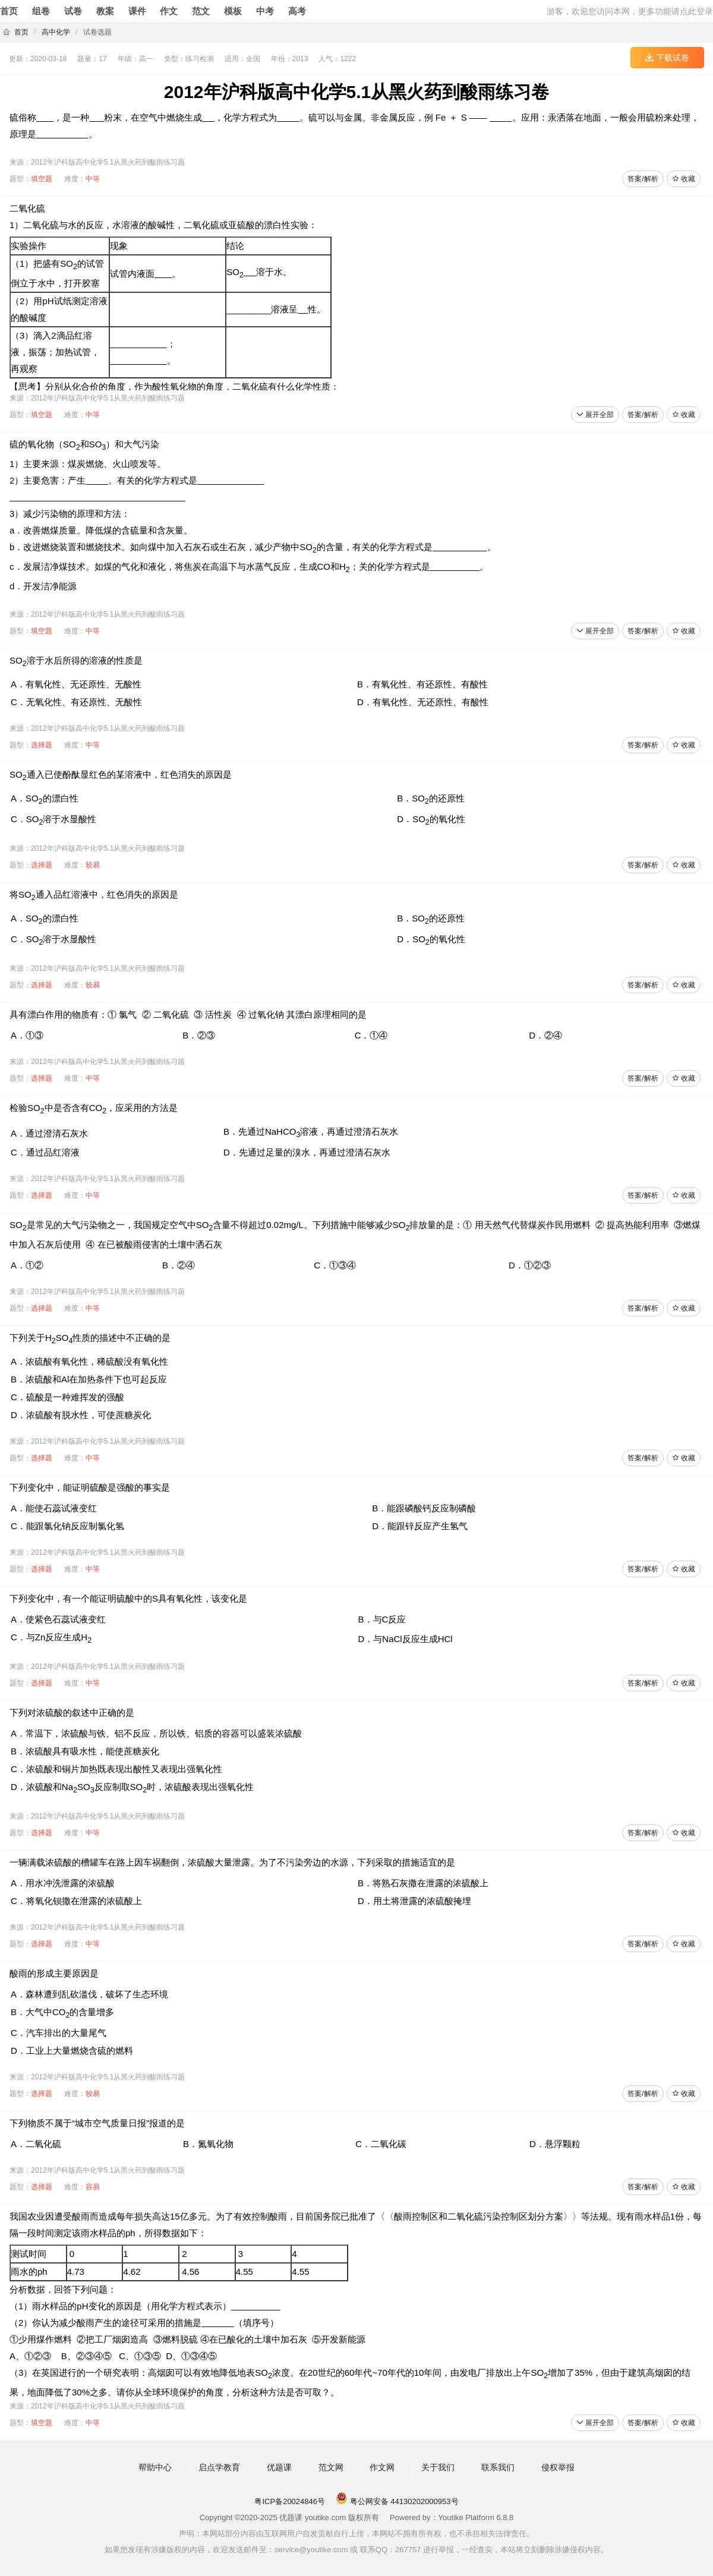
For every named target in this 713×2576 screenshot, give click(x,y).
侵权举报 (558, 2467)
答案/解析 (642, 179)
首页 (9, 11)
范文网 (330, 2467)
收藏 (683, 179)
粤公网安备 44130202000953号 (397, 2501)
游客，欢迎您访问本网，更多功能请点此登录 (630, 11)
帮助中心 (155, 2467)
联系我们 (498, 2467)
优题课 (279, 2467)
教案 (105, 11)
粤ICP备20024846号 (289, 2501)
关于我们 (438, 2467)
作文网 (382, 2467)
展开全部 (595, 415)
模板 (233, 11)
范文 (201, 11)
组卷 (41, 11)
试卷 (73, 11)
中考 (265, 11)
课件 (137, 11)
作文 (169, 11)
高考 (297, 11)
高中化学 (56, 32)
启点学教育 (219, 2467)
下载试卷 (667, 57)
